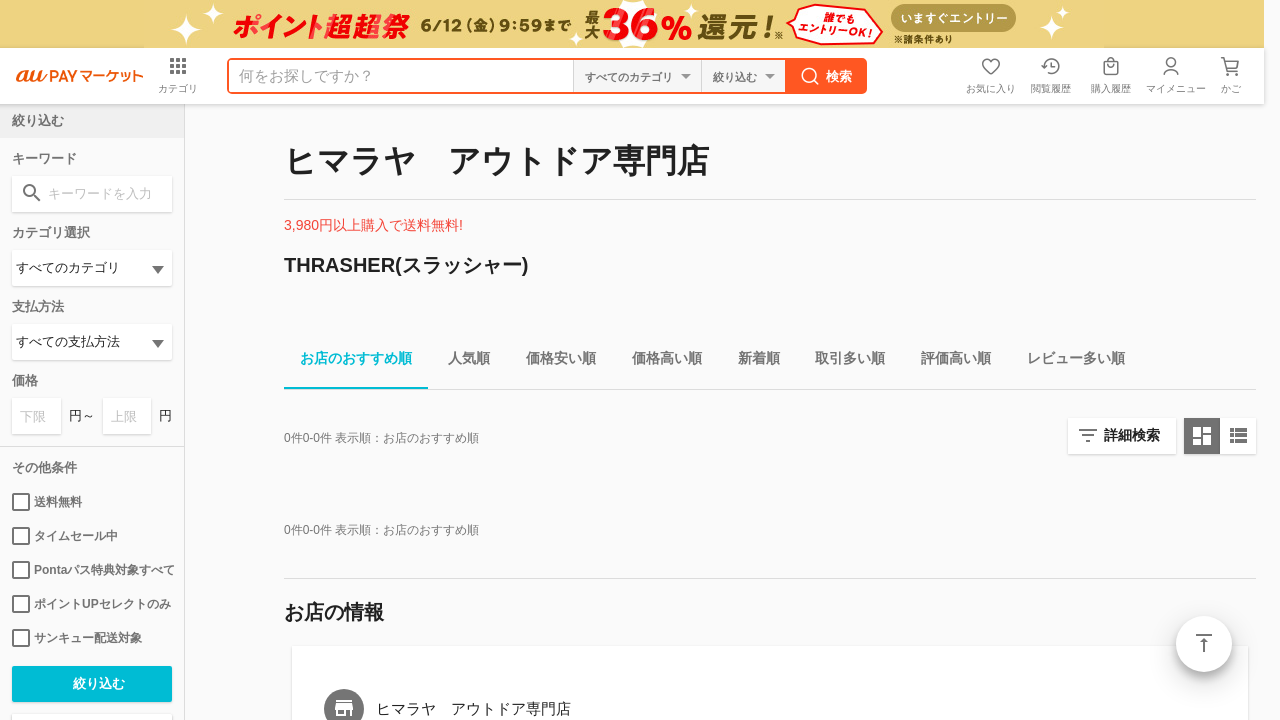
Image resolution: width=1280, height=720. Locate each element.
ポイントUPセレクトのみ (91, 604)
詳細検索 (1132, 435)
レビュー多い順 (1068, 361)
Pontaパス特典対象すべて (92, 570)
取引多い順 (842, 361)
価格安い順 (553, 361)
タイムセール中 (65, 536)
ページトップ (1204, 644)
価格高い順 (659, 361)
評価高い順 (948, 361)
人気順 (461, 361)
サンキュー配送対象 (77, 638)
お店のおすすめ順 (348, 361)
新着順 (751, 361)
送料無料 (47, 502)
